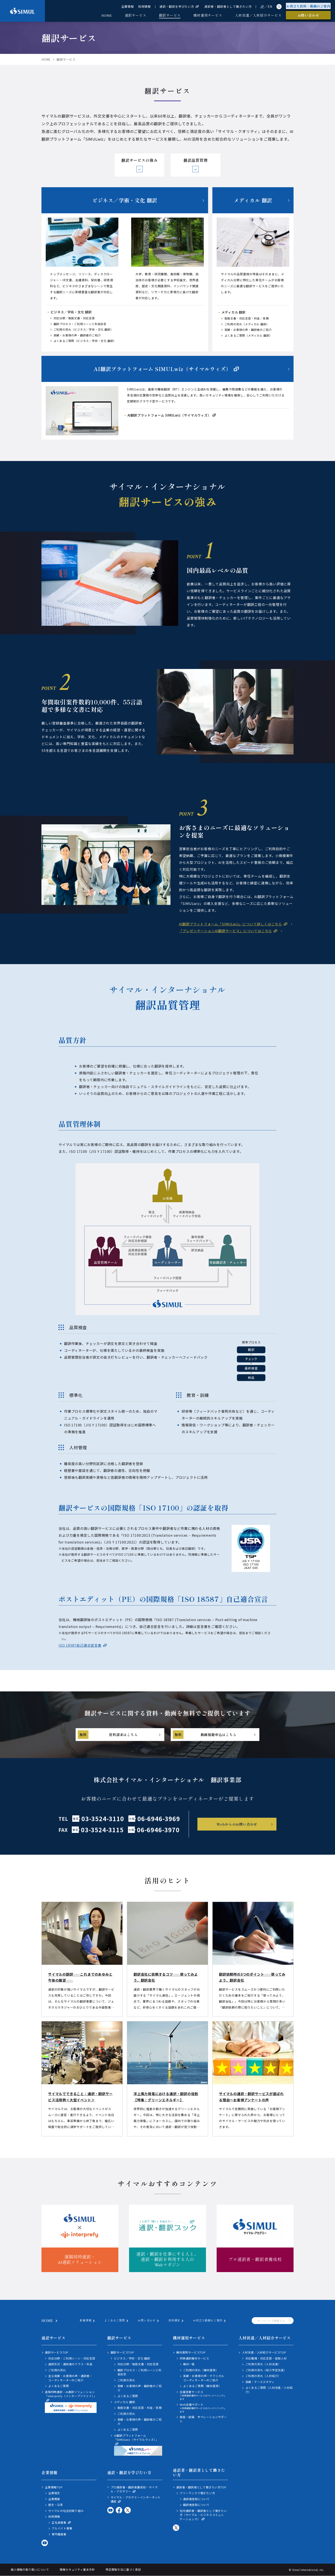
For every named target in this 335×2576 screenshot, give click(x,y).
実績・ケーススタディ (260, 2382)
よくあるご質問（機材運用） (202, 2386)
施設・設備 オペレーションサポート (203, 2419)
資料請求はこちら (108, 1734)
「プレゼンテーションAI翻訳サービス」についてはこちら (228, 930)
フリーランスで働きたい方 (197, 2493)
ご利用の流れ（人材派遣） (263, 2364)
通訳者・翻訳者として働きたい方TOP (201, 2487)
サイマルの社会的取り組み (66, 2511)
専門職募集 (59, 2534)
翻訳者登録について (196, 2505)
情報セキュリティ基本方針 (77, 2569)
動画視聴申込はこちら (205, 1734)
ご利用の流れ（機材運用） (201, 2370)
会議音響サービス (204, 2395)
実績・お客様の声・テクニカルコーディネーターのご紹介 (203, 2378)
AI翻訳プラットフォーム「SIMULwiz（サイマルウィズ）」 (138, 2444)
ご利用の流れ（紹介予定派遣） (266, 2370)
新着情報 (85, 2321)
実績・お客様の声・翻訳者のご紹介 (77, 335)
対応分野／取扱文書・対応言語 (74, 318)
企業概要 (54, 2499)
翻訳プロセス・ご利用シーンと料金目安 (80, 324)
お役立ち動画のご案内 (207, 2321)
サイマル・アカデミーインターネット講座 (136, 2499)
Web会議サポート (204, 2407)
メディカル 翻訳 (234, 312)
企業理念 (54, 2493)
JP (262, 6)
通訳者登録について (196, 2499)
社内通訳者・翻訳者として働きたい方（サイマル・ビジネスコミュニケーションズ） (203, 2515)
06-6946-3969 (158, 1818)
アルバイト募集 (62, 2528)
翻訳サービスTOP (122, 2352)
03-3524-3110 (102, 1818)
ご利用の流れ (57, 2370)
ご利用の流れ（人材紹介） (263, 2376)
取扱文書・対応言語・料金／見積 (247, 318)
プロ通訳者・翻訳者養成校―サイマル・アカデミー (134, 2489)
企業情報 (127, 6)
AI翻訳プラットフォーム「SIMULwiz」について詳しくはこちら (233, 923)
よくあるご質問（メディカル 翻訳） (248, 335)
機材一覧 (189, 2364)
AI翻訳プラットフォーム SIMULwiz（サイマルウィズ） (172, 415)
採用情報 (144, 6)
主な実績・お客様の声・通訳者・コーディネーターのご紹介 (70, 2378)
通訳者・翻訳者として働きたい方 (228, 6)
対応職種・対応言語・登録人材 (266, 2358)
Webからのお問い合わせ (237, 1824)
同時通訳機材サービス (194, 2358)
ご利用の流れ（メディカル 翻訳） (247, 324)
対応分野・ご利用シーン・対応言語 (71, 2358)
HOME (47, 2320)
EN (270, 6)
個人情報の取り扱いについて (30, 2569)
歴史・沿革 (55, 2505)
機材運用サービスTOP (191, 2352)
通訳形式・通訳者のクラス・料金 (70, 2364)
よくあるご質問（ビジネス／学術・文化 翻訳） (85, 341)
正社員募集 (61, 2522)
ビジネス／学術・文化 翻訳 (71, 312)
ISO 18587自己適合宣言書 (83, 1645)
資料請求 (174, 2321)
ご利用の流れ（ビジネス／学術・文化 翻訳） (83, 329)
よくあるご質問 (114, 2321)
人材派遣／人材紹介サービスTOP (264, 2352)
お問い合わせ (147, 2321)
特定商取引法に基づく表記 (123, 2569)
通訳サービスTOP (56, 2352)
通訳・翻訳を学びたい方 (179, 6)
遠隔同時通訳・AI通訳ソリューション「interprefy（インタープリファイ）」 (71, 2401)
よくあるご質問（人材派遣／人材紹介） (269, 2390)
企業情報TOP (54, 2487)
